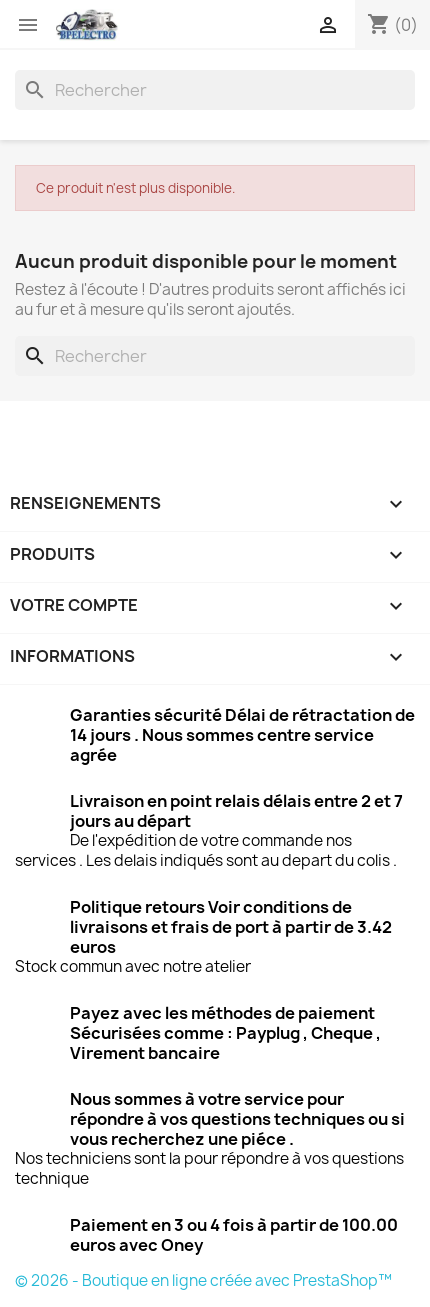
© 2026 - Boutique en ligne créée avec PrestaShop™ (203, 1280)
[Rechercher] (215, 90)
